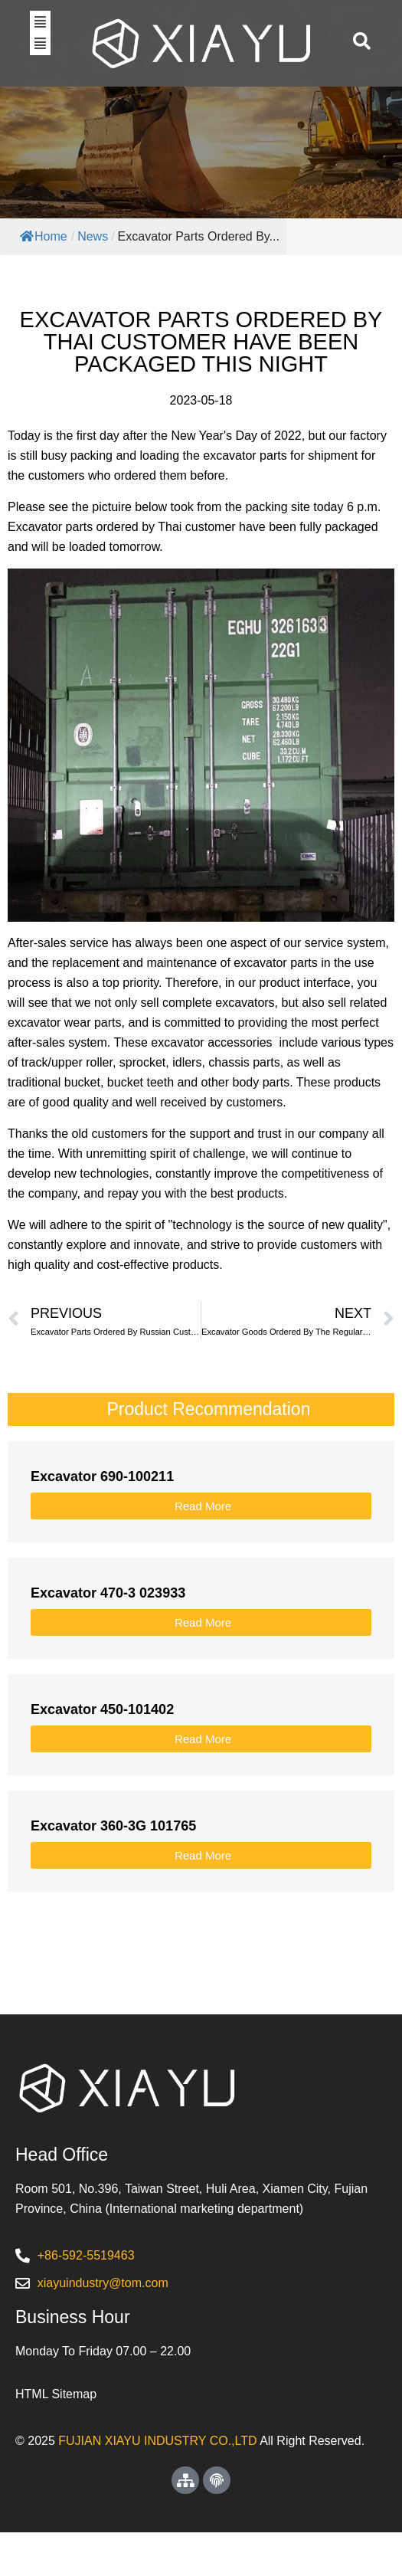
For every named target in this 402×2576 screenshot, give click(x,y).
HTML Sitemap (55, 2437)
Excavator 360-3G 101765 (113, 1869)
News (92, 280)
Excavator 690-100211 (102, 1520)
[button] (40, 43)
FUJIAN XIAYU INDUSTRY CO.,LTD (157, 2484)
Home (43, 280)
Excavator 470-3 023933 (108, 1636)
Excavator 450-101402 (102, 1753)
